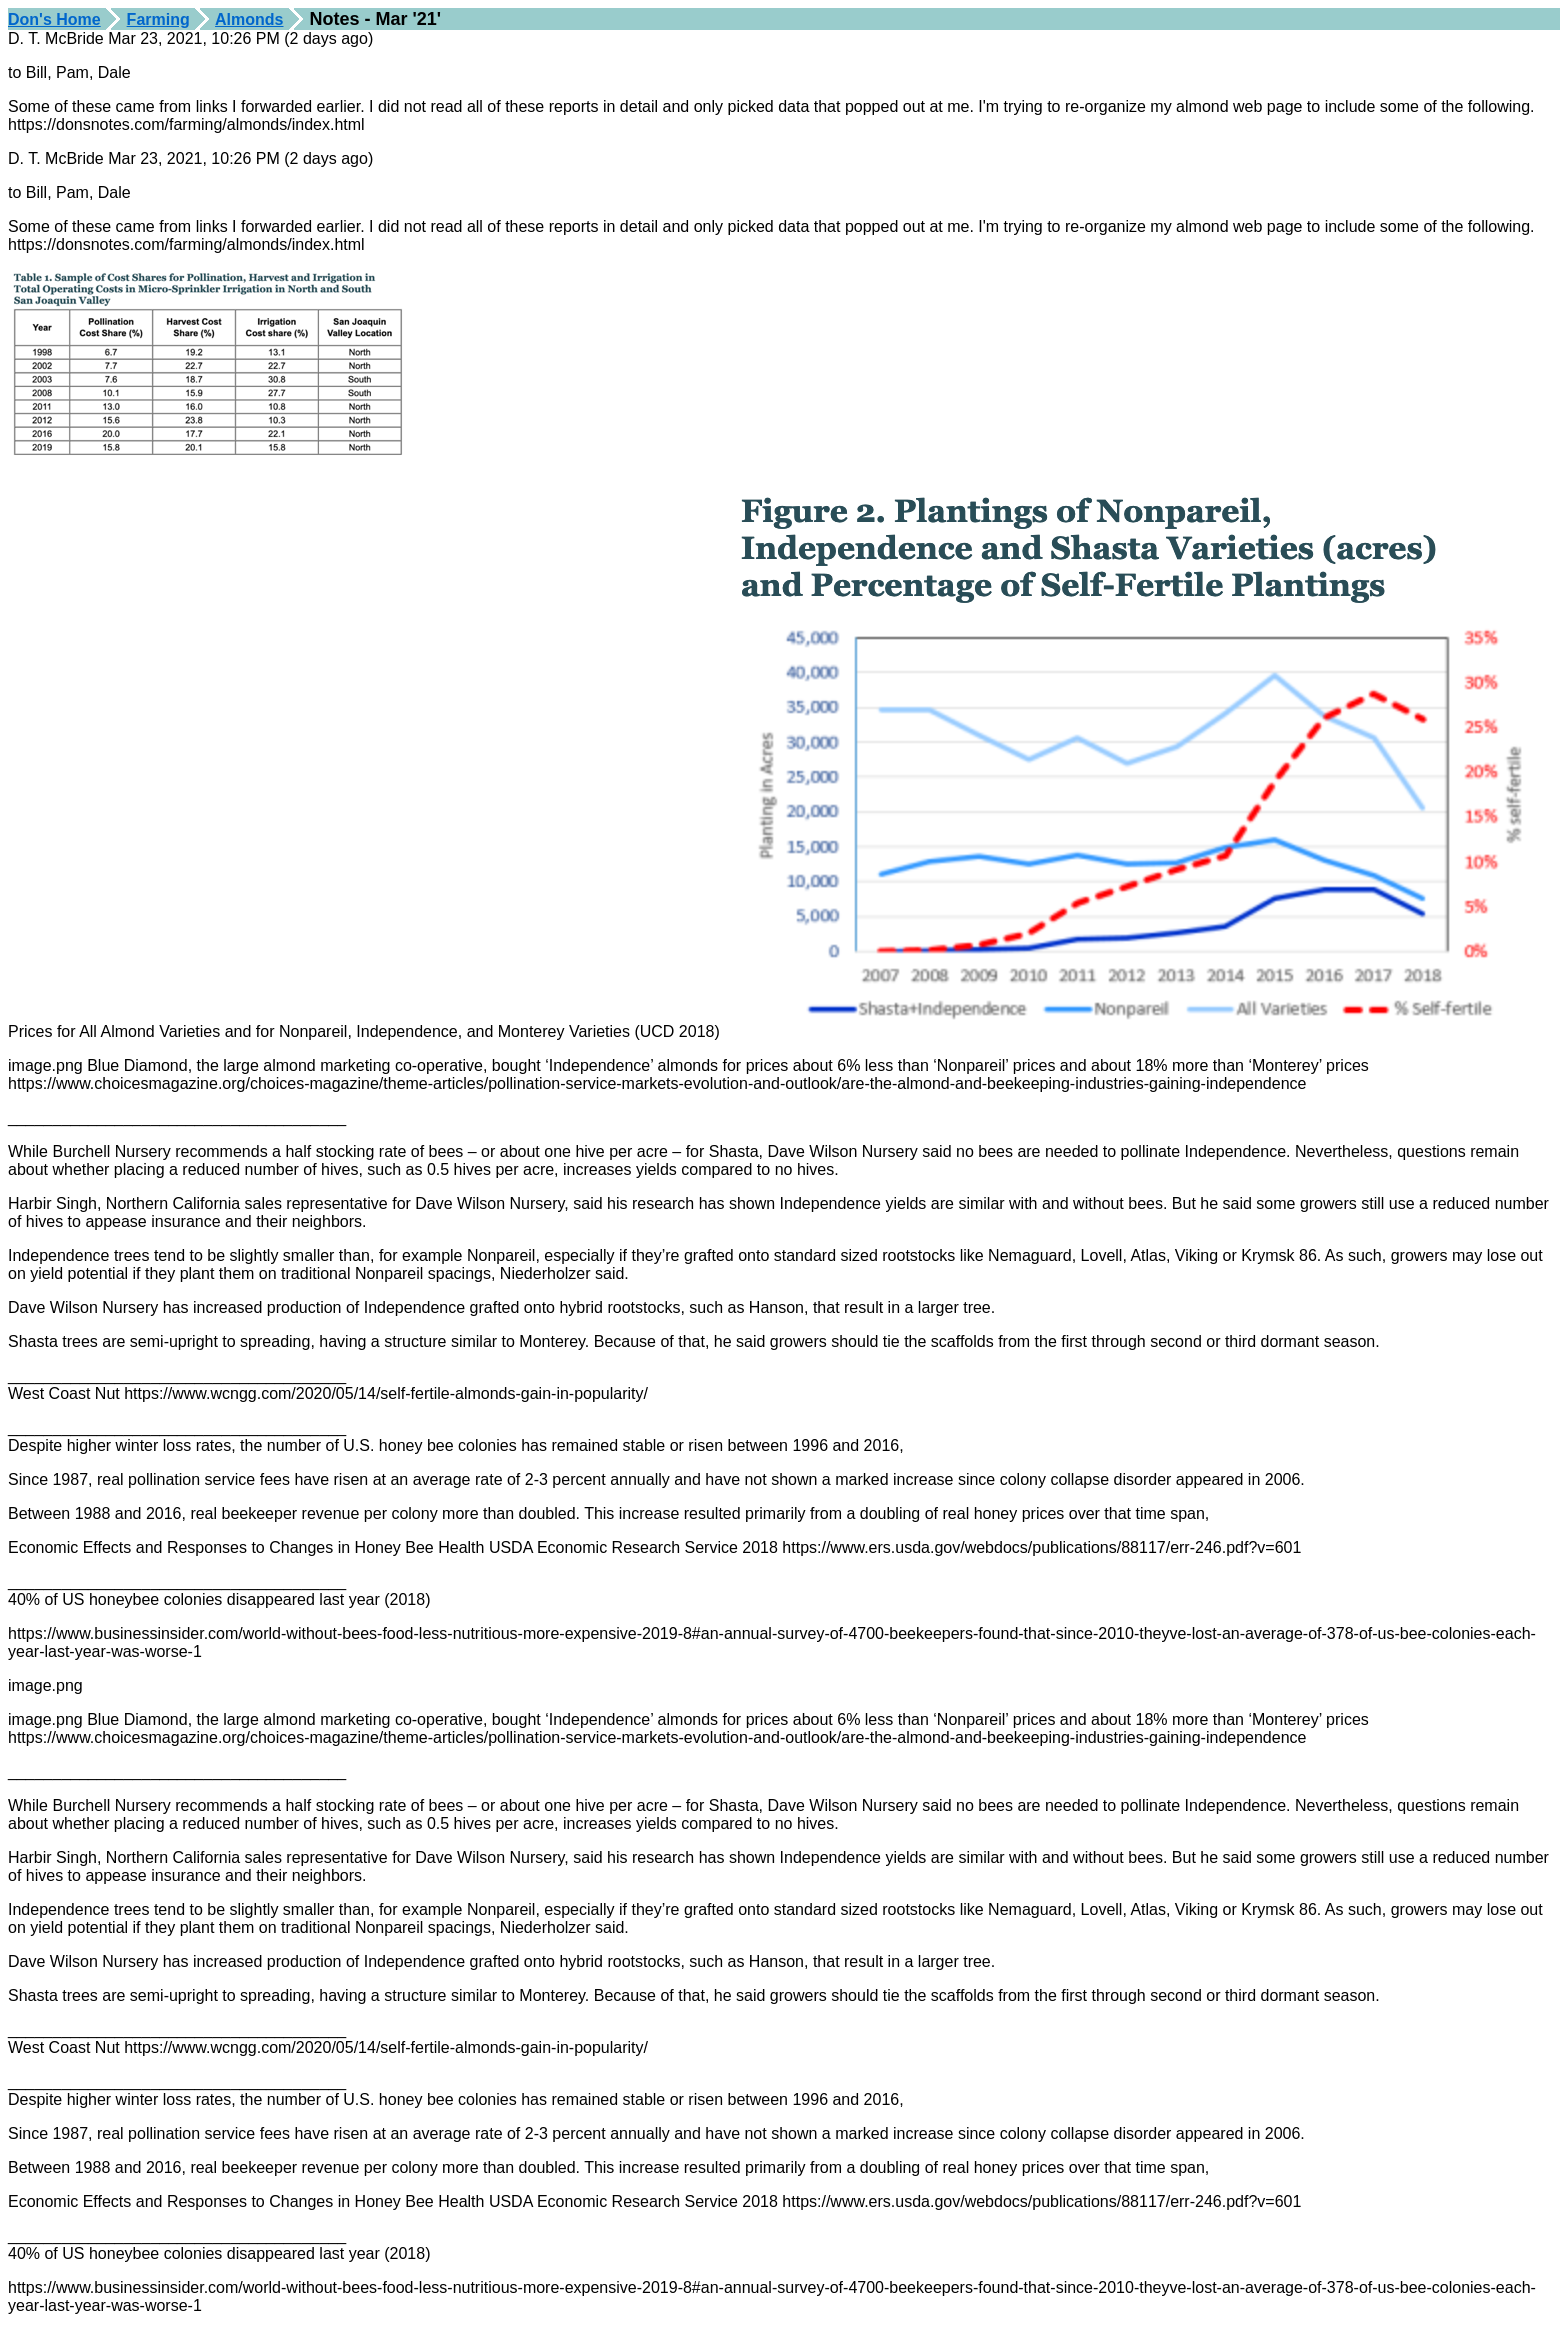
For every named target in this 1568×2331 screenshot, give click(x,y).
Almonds (249, 19)
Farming (158, 19)
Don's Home (54, 19)
